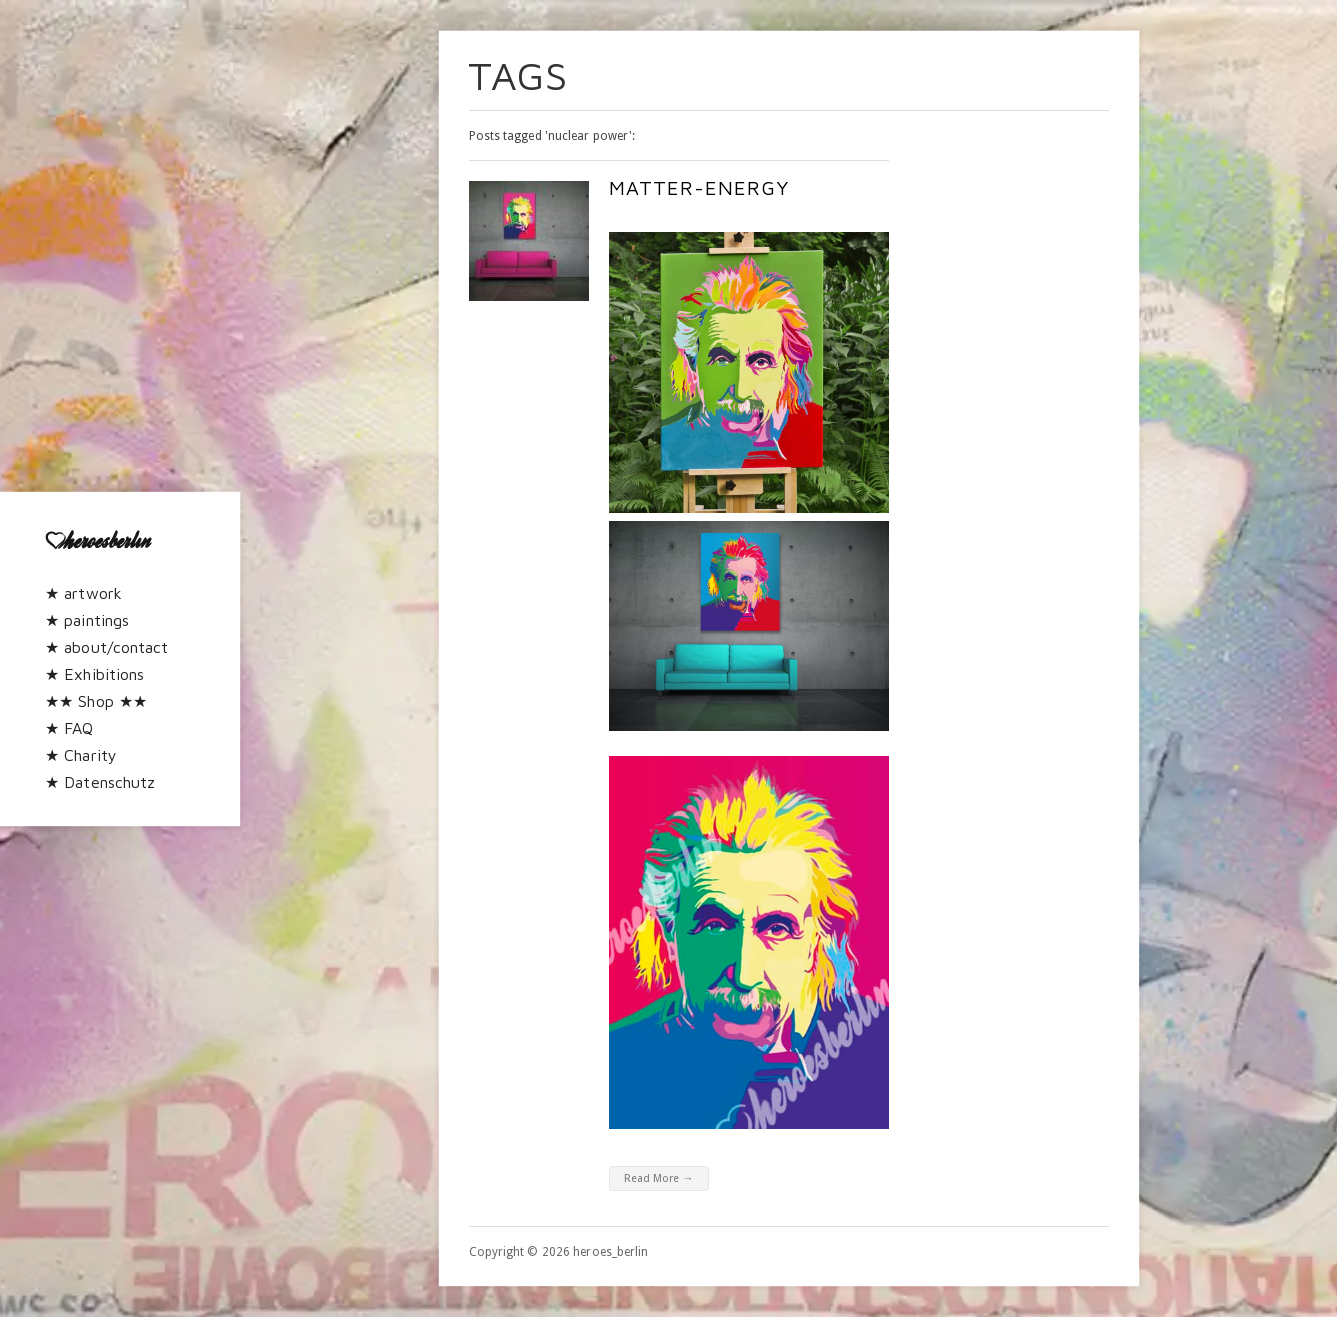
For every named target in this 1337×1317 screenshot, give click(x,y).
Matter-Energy (699, 187)
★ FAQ (69, 728)
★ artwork (83, 593)
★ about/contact (107, 647)
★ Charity (81, 755)
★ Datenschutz (100, 782)
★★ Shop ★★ (96, 701)
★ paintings (87, 620)
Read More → (659, 1178)
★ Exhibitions (94, 674)
